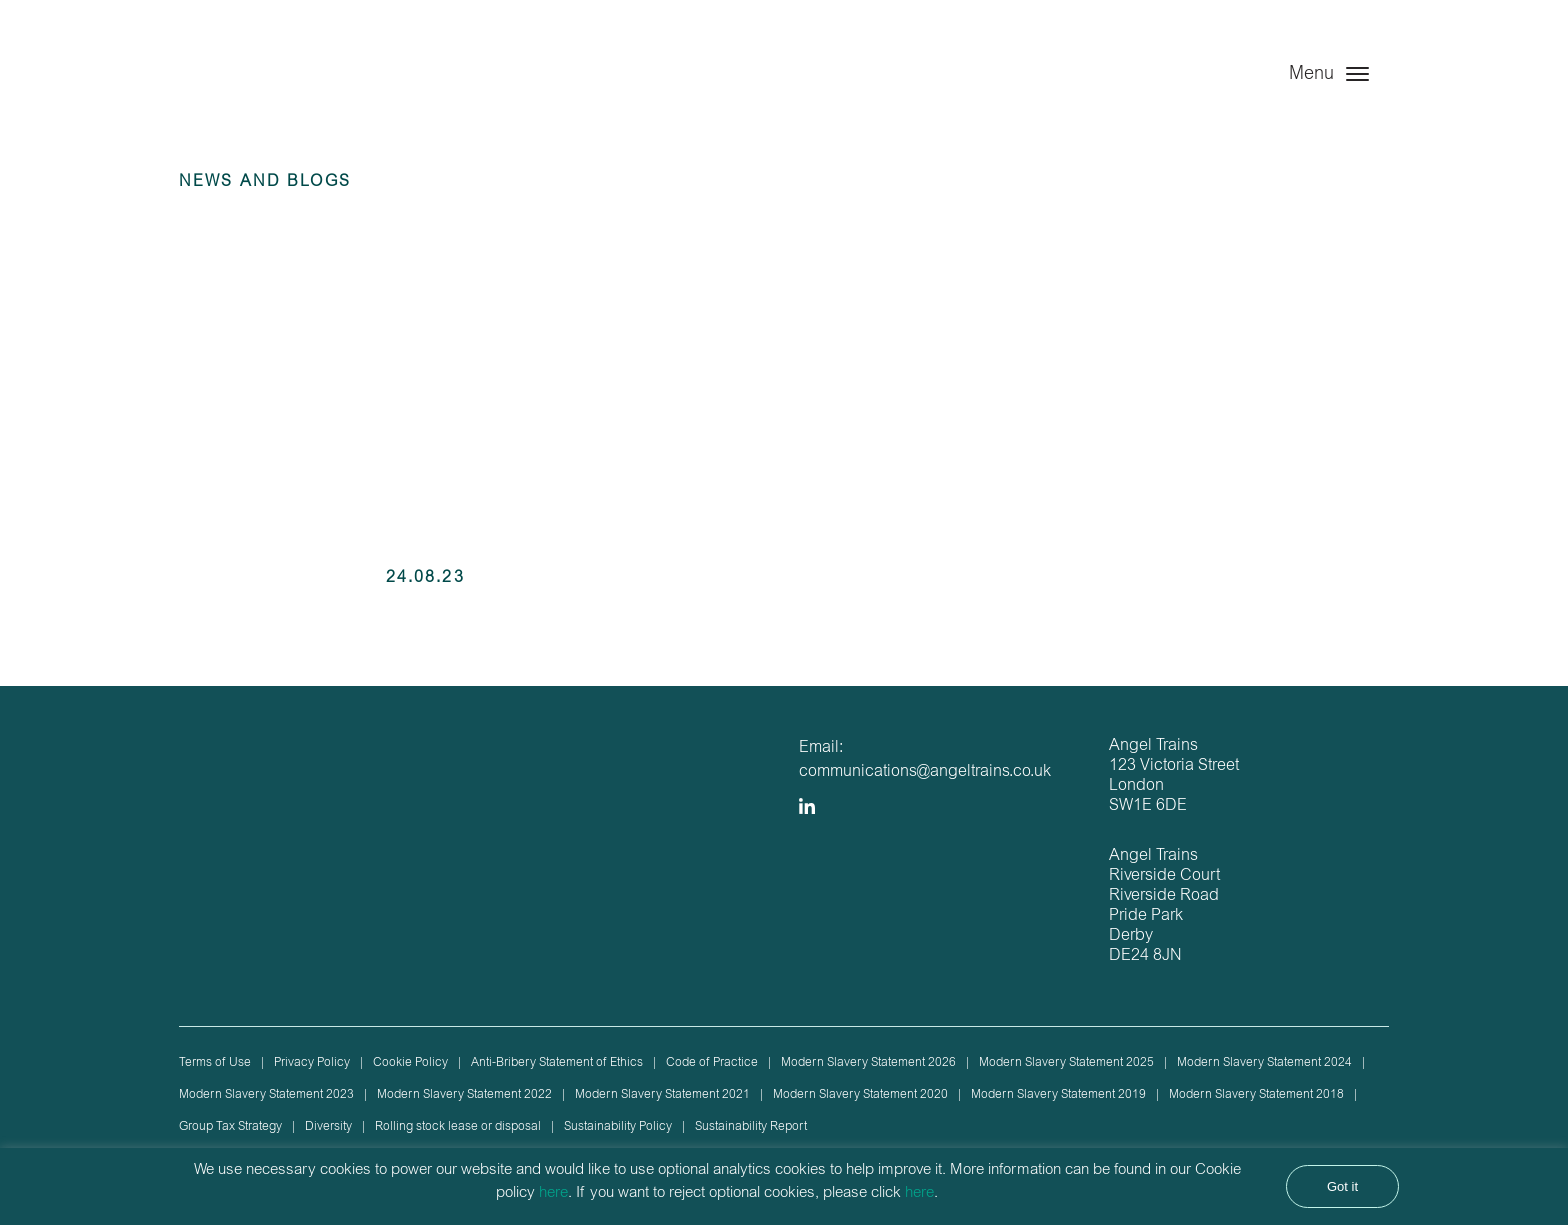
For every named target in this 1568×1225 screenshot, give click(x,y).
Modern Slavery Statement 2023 (266, 1095)
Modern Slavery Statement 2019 (1058, 1095)
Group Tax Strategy (230, 1127)
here (553, 1193)
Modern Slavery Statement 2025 (1066, 1063)
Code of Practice (712, 1063)
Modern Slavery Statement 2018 (1256, 1095)
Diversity (328, 1127)
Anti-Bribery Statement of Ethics (557, 1063)
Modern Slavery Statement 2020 (860, 1095)
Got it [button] (1342, 1186)
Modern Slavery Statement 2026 (868, 1063)
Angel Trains (281, 92)
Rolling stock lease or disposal (458, 1127)
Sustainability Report (751, 1127)
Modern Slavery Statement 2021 (662, 1095)
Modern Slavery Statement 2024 (1264, 1063)
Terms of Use (215, 1063)
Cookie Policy (410, 1063)
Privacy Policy (312, 1063)
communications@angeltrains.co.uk (925, 772)
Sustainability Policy (618, 1127)
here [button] (919, 1193)
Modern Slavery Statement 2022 (464, 1095)
